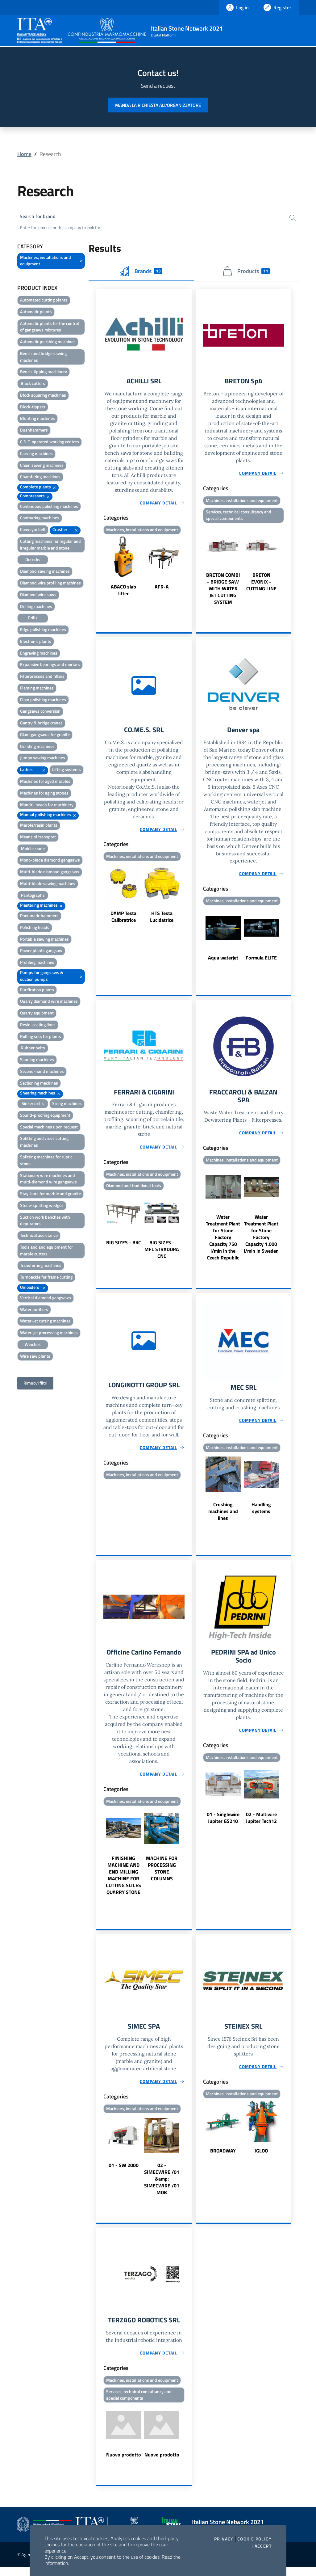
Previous (99, 569)
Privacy (224, 2539)
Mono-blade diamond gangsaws (50, 861)
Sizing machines (67, 1104)
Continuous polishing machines (49, 507)
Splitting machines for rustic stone (46, 1161)
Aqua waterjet (223, 961)
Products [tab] (246, 272)
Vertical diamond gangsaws (45, 1299)
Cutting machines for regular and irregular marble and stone (50, 545)
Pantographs (33, 896)
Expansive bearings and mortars (50, 665)
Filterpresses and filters (42, 677)
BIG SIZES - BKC (123, 1247)
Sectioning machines (39, 1084)
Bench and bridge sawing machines (43, 358)
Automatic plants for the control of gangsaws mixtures (49, 327)
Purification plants (37, 990)
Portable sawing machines (44, 940)
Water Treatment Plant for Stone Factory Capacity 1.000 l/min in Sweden (261, 1238)
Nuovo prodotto (123, 2463)
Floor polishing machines (43, 700)
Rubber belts (33, 1049)
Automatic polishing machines (48, 342)
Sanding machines (37, 1060)
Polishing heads (34, 928)
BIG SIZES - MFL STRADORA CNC (161, 1253)
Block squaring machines (43, 396)
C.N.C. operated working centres (49, 443)
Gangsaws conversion (40, 712)
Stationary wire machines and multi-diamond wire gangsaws (48, 1179)
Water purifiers (34, 1310)
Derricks (32, 560)
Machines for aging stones (44, 794)
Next (189, 569)
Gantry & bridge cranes (41, 724)
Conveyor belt (33, 530)
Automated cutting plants (44, 301)
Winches (33, 1345)
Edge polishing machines (43, 630)
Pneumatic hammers (39, 916)
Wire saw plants (35, 1357)
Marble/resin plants (38, 826)
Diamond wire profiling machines (50, 584)
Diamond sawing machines (45, 572)
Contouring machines (39, 519)
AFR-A (162, 588)
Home (24, 154)
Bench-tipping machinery (43, 372)
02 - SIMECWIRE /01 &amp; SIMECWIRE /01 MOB (161, 2186)
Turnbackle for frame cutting (46, 1278)
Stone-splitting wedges (42, 1206)
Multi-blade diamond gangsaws (49, 873)
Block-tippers (32, 408)
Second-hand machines (42, 1072)
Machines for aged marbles (45, 782)
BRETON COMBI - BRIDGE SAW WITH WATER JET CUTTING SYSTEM (223, 591)
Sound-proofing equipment (45, 1116)
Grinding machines (37, 747)
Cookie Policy (254, 2539)
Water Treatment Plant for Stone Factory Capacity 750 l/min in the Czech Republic (223, 1242)
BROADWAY (223, 2158)
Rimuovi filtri (35, 1384)
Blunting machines (37, 419)
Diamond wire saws (38, 595)
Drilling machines (36, 607)
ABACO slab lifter (123, 592)
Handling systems (261, 1514)
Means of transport (38, 838)
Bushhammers (34, 431)
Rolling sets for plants (40, 1037)
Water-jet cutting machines (45, 1322)
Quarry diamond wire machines (49, 1002)
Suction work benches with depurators (45, 1221)
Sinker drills (33, 1104)
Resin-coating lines (38, 1025)
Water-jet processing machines (49, 1333)
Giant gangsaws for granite (45, 735)
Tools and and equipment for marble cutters (46, 1251)
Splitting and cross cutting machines (44, 1142)
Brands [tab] (141, 272)
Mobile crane (33, 849)
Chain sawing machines (42, 466)
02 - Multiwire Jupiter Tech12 (261, 1825)
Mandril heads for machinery (46, 805)
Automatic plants (36, 313)
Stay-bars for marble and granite (50, 1194)
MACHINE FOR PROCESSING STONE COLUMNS (161, 1875)
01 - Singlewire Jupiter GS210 (223, 1825)
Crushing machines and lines (223, 1517)
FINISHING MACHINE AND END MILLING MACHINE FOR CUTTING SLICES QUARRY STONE (123, 1881)
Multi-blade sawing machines (47, 884)
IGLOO (261, 2158)
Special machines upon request (49, 1128)
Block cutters (33, 384)
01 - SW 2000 (124, 2173)
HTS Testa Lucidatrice (161, 920)
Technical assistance (39, 1236)
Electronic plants (35, 642)
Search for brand (40, 217)
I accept (262, 2546)
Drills (33, 619)
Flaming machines (37, 689)
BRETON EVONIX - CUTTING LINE (261, 584)
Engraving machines (38, 654)
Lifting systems (66, 770)
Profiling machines (37, 963)
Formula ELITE (261, 961)
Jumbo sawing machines (42, 759)
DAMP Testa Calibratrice (123, 920)
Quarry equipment (37, 1014)
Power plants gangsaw (41, 951)
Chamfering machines (40, 477)
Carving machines (36, 454)
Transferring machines (40, 1266)
